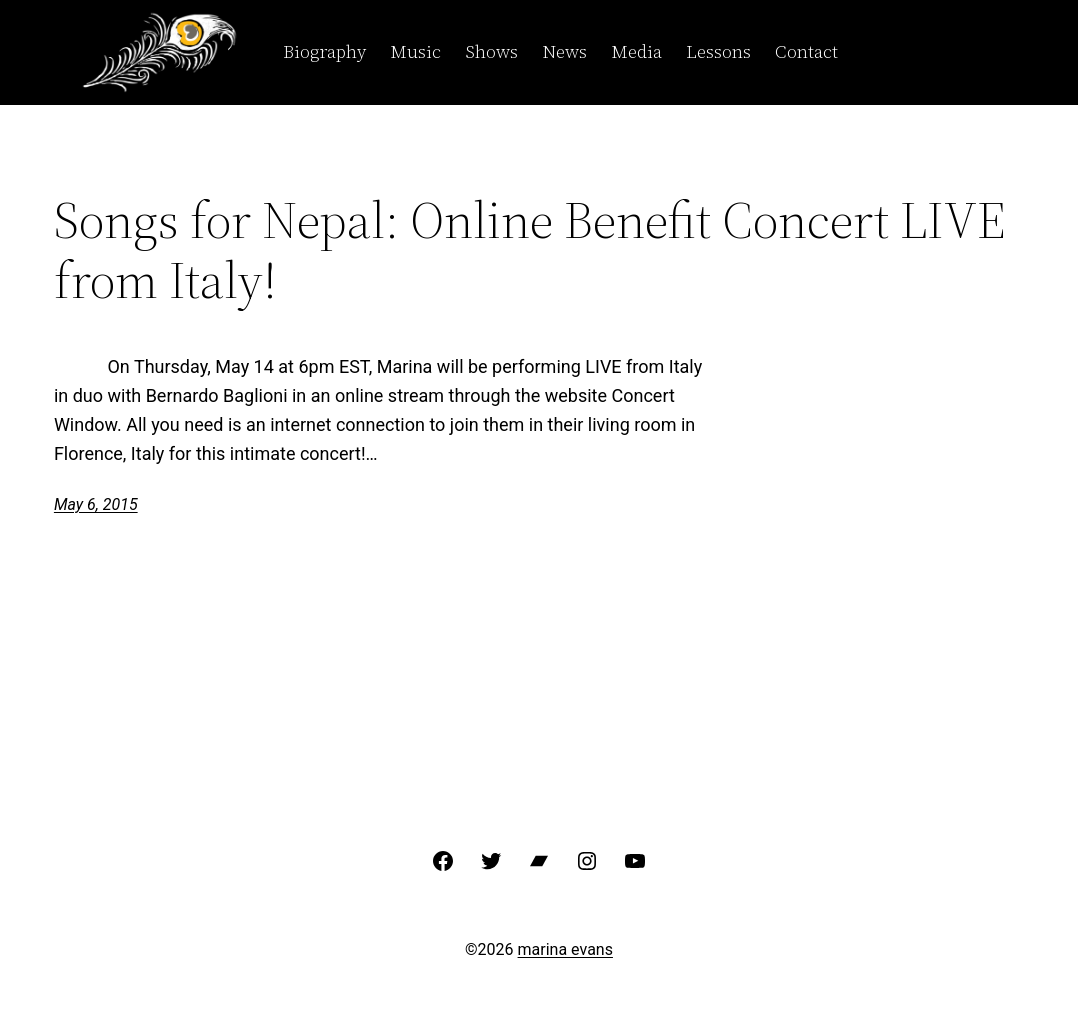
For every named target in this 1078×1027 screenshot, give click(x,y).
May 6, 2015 (96, 504)
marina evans (565, 949)
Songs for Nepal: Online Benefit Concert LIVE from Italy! (530, 250)
